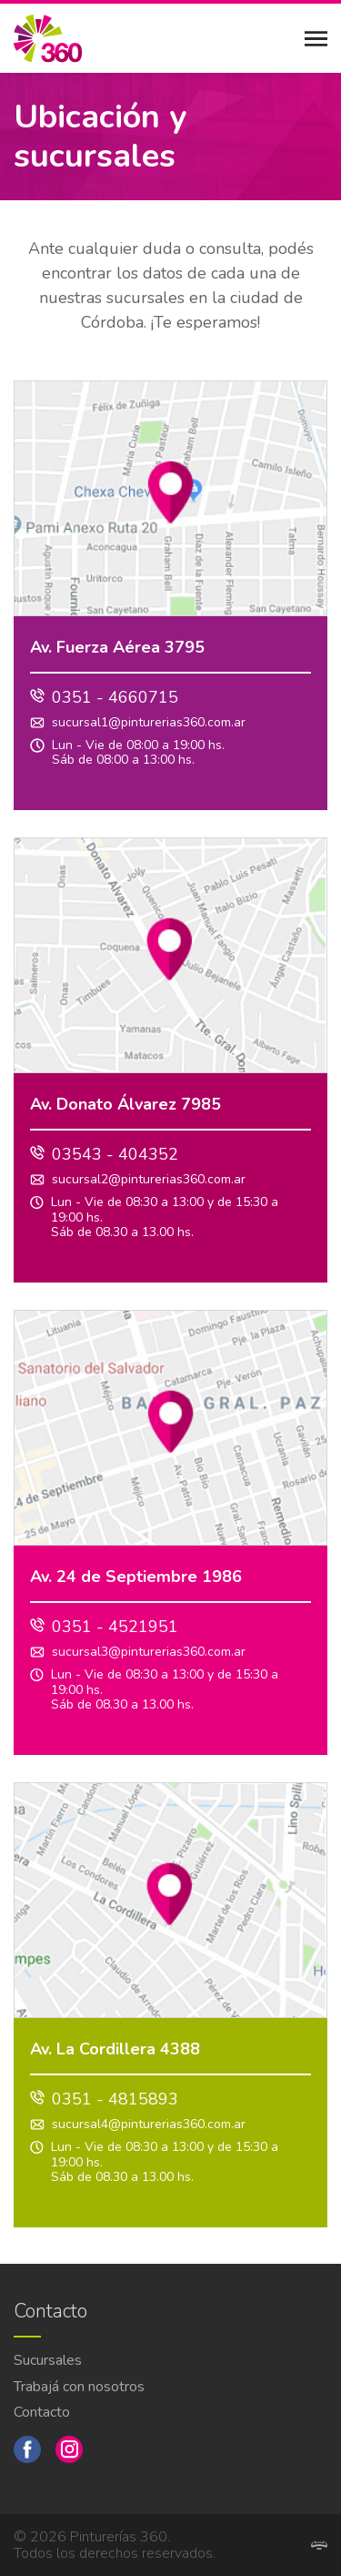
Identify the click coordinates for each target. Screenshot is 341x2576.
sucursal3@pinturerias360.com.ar (149, 1652)
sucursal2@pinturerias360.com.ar (149, 1180)
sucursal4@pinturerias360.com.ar (149, 2125)
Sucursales (48, 2360)
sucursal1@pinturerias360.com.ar (149, 723)
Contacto (42, 2412)
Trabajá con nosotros (79, 2387)
